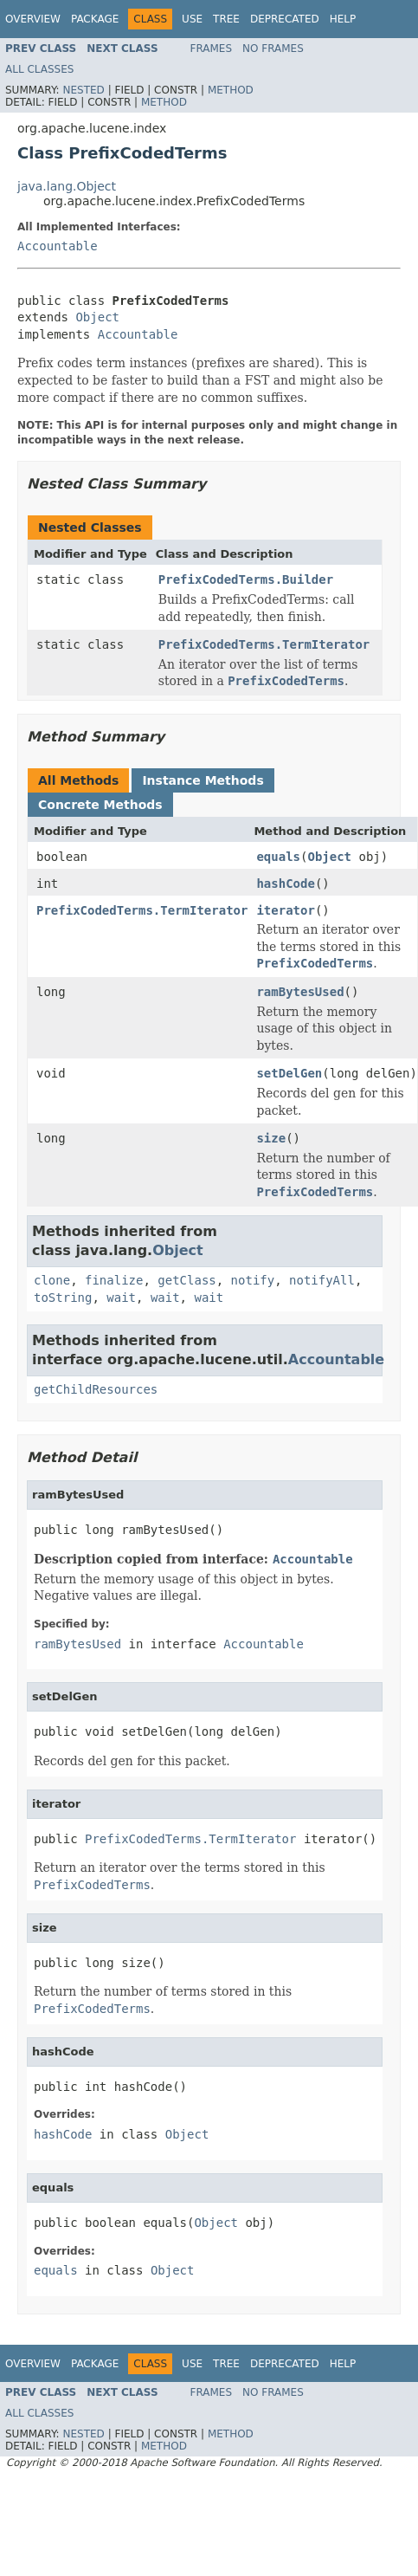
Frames (211, 48)
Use (192, 19)
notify (253, 1280)
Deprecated (284, 19)
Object (97, 317)
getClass (186, 1280)
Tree (226, 19)
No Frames (273, 48)
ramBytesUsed (300, 992)
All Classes (39, 69)
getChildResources (96, 1389)
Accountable (57, 246)
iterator (285, 910)
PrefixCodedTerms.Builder (245, 579)
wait (121, 1297)
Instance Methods (202, 780)
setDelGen (289, 1073)
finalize (114, 1280)
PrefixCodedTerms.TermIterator (264, 644)
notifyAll (322, 1280)
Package (95, 19)
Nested (83, 90)
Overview (33, 19)
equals (278, 857)
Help (343, 19)
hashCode (285, 883)
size (271, 1138)
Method (231, 90)
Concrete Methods (100, 805)
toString (63, 1297)
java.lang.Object (66, 186)
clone (52, 1280)
